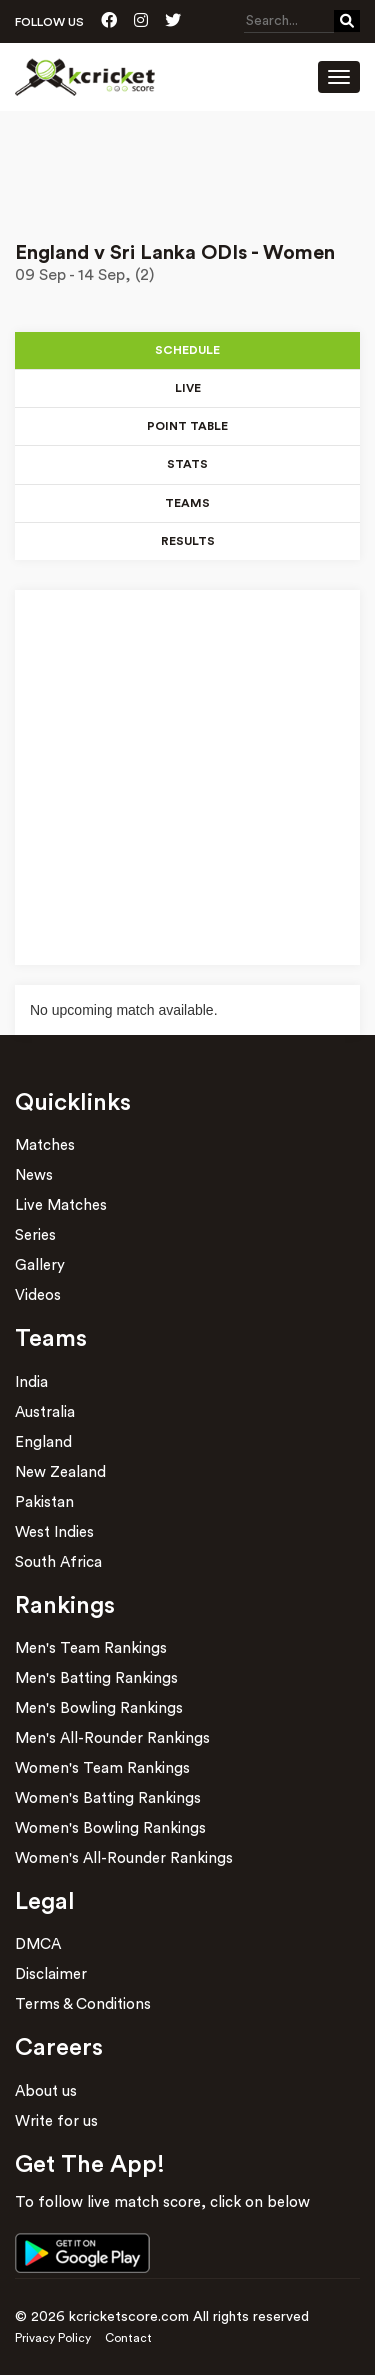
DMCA (38, 1944)
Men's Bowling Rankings (99, 1708)
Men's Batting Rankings (96, 1678)
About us (46, 2091)
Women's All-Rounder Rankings (124, 1858)
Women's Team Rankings (102, 1768)
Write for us (56, 2121)
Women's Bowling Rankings (110, 1828)
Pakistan (44, 1502)
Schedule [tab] (187, 350)
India (31, 1382)
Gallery (40, 1265)
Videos (38, 1295)
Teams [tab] (187, 503)
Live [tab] (188, 388)
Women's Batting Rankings (108, 1798)
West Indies (54, 1532)
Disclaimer (51, 1974)
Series (35, 1235)
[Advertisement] (187, 167)
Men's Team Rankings (91, 1648)
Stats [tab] (187, 464)
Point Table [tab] (187, 426)
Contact (128, 2338)
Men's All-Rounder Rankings (112, 1738)
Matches (45, 1145)
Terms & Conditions (83, 2004)
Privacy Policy (53, 2338)
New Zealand (60, 1472)
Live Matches (61, 1205)
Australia (45, 1412)
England (43, 1442)
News (34, 1175)
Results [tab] (188, 541)
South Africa (58, 1562)
